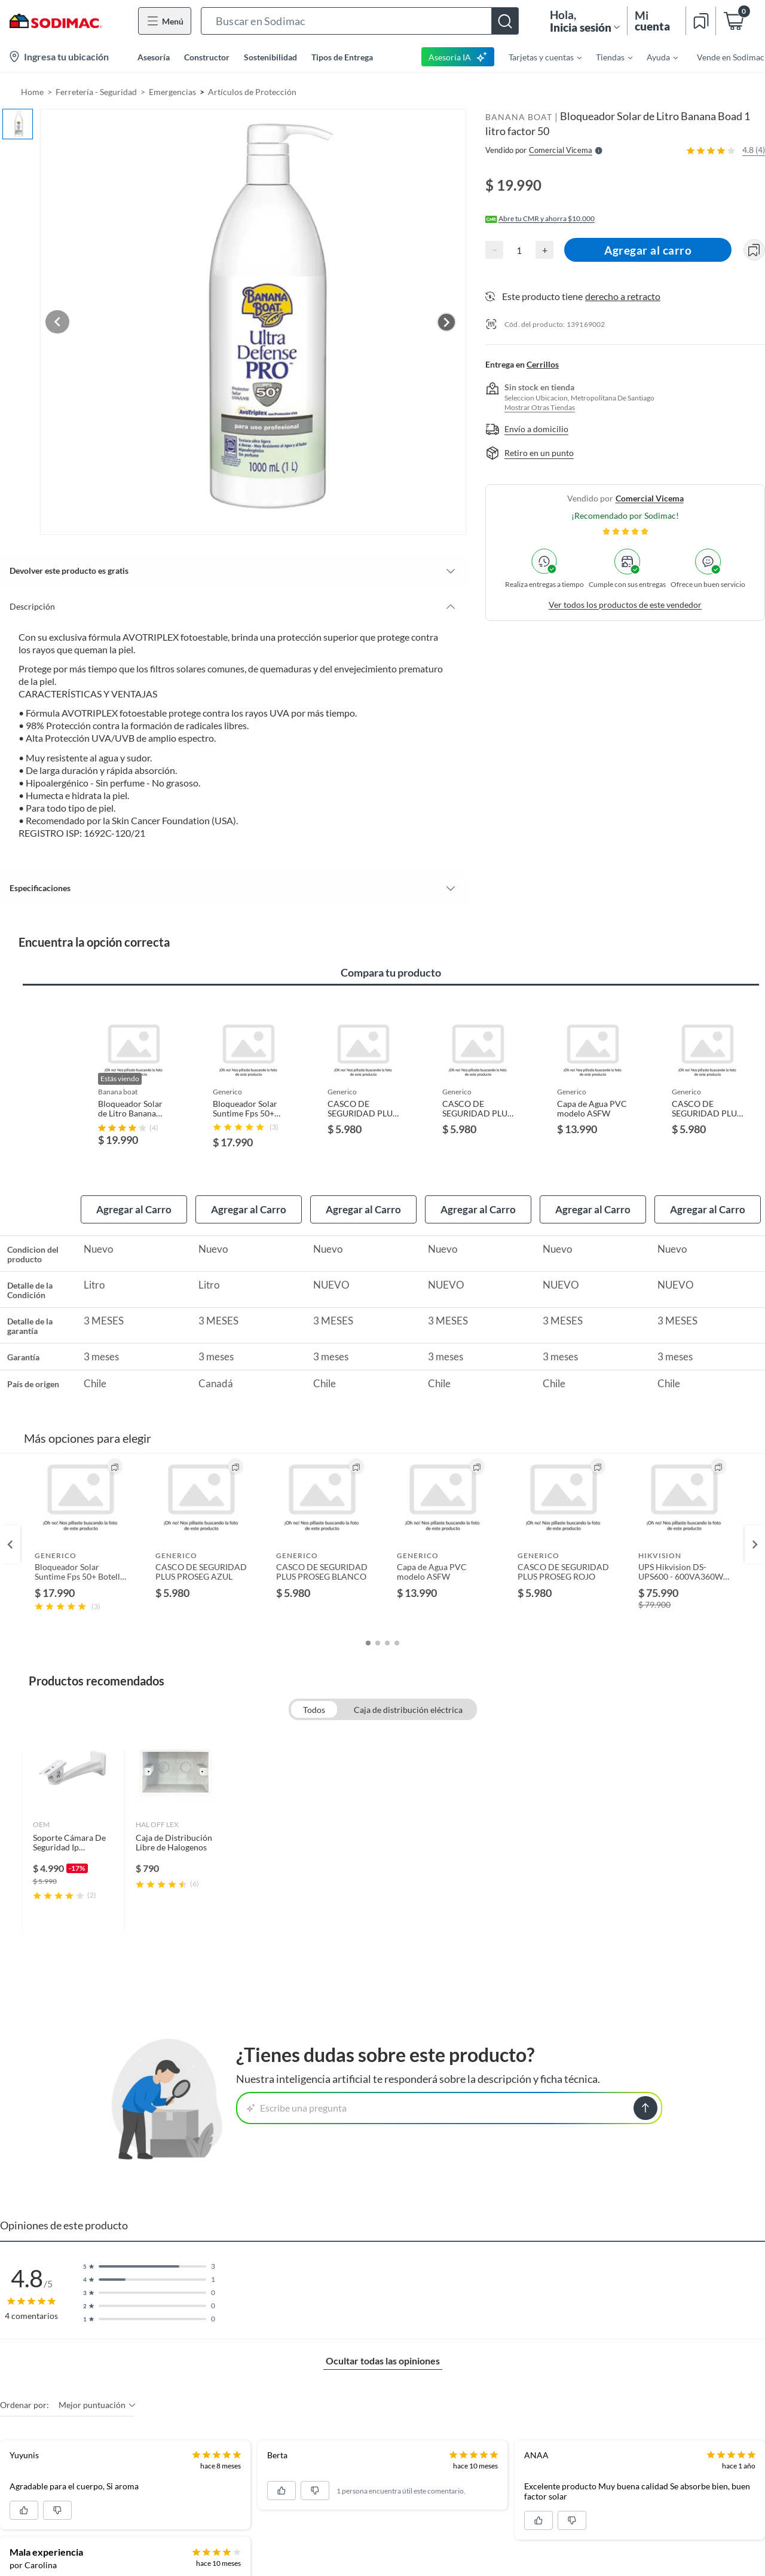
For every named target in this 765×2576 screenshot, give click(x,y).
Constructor (207, 57)
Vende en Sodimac (730, 57)
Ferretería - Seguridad (96, 92)
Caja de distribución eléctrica (408, 1684)
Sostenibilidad (270, 57)
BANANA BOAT (518, 117)
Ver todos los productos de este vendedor (625, 604)
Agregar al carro (649, 250)
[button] (360, 21)
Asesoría (153, 57)
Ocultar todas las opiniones (383, 2335)
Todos (314, 1684)
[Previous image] (87, 308)
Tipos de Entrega (342, 57)
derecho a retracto (622, 296)
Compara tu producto (391, 946)
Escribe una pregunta (297, 2082)
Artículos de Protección (252, 92)
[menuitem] (538, 56)
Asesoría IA (458, 57)
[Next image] (446, 308)
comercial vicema (650, 498)
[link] (73, 1815)
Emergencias (172, 92)
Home (32, 92)
